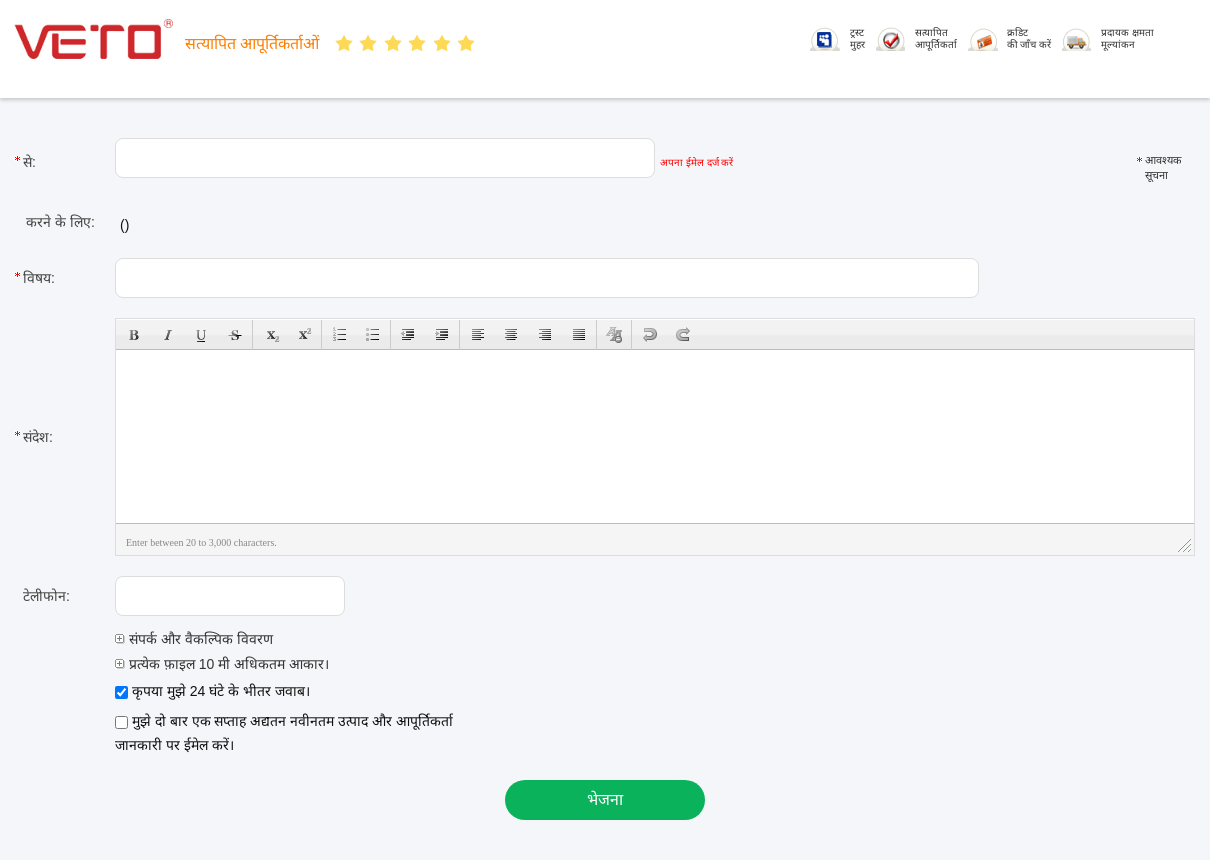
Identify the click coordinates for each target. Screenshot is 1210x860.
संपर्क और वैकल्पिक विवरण (194, 639)
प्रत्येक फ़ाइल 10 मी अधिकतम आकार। (222, 664)
